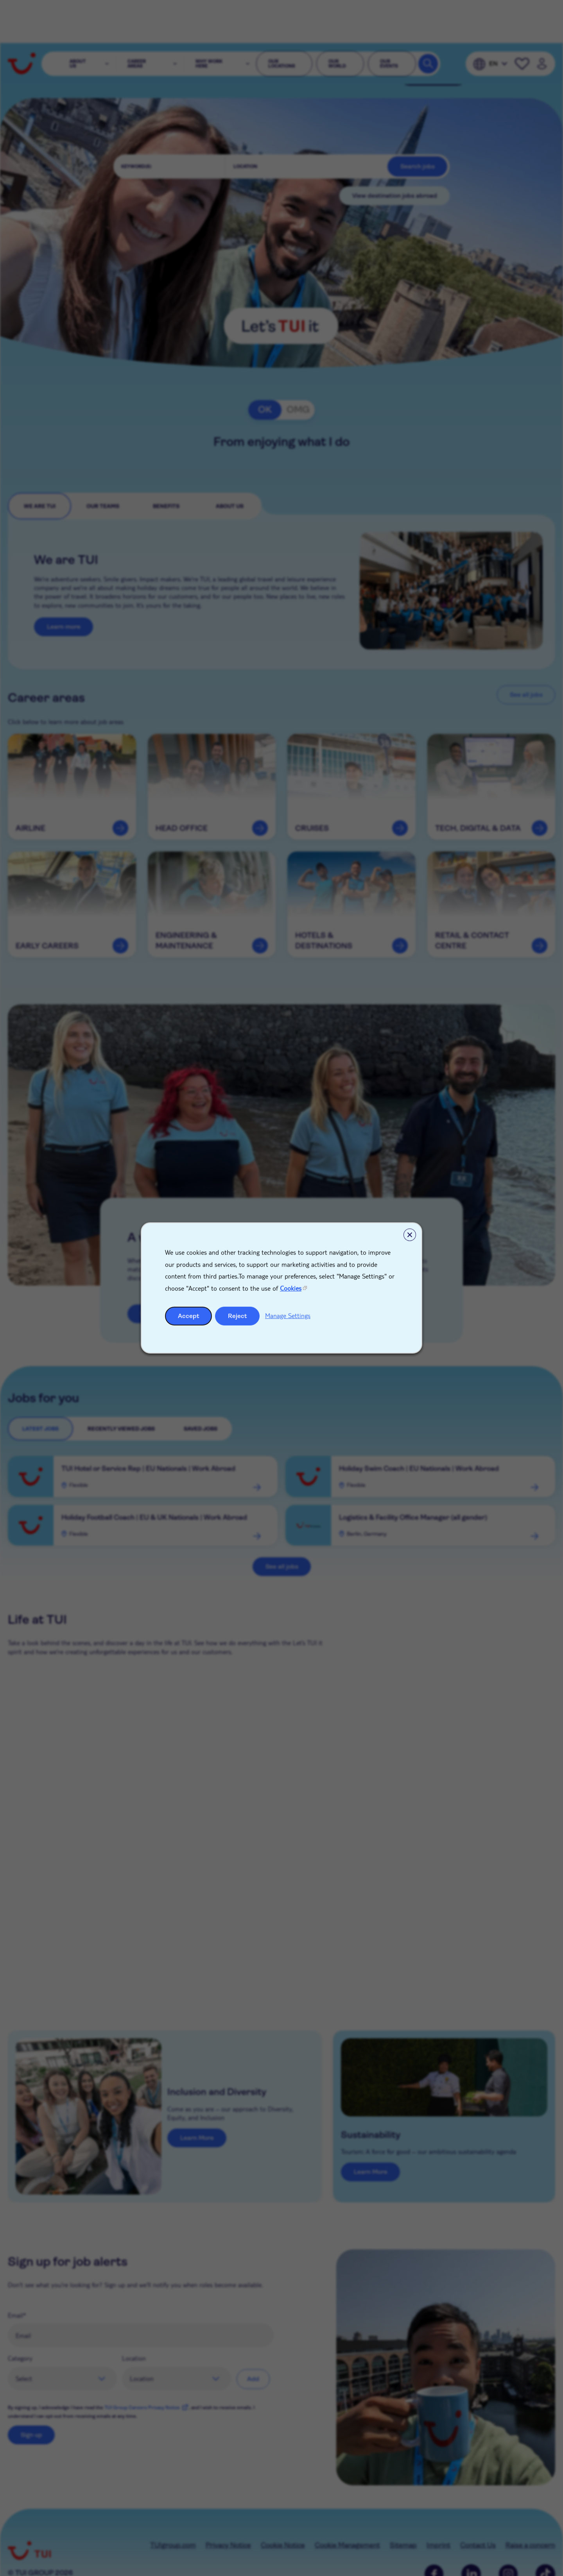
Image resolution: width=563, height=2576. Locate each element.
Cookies (290, 1288)
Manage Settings (287, 1315)
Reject (237, 1316)
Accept (188, 1316)
